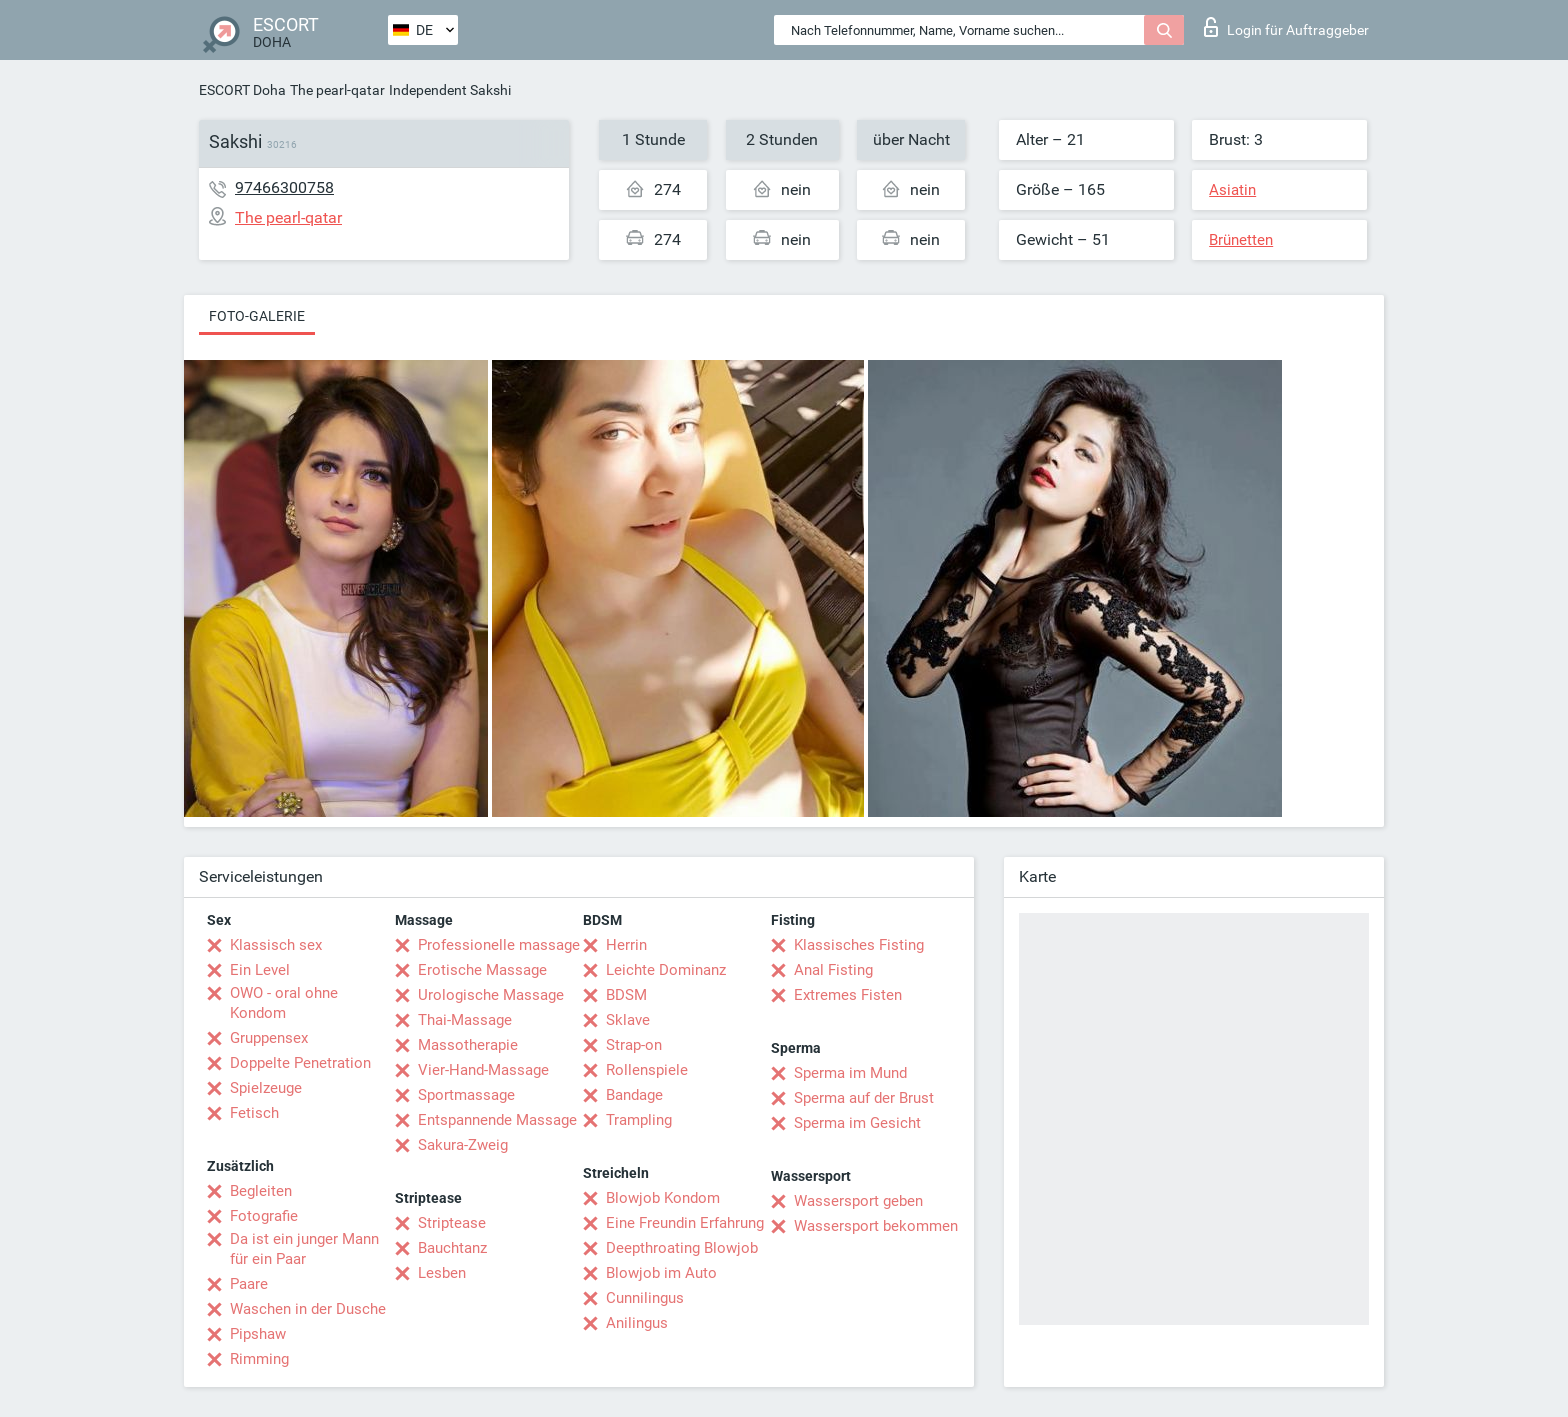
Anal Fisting (833, 970)
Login (1286, 27)
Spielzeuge (266, 1088)
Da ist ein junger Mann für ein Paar (304, 1249)
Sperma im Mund (850, 1073)
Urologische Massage (491, 995)
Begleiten (261, 1191)
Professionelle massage (499, 945)
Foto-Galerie (257, 316)
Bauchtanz (452, 1248)
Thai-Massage (465, 1020)
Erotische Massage (482, 970)
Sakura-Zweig (463, 1145)
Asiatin (1232, 190)
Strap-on (634, 1045)
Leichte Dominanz (666, 970)
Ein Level (260, 970)
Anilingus (637, 1323)
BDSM (626, 995)
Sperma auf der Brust (864, 1098)
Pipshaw (258, 1334)
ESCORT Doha (242, 90)
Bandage (634, 1095)
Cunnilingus (645, 1298)
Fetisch (254, 1113)
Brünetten (1241, 240)
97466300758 (284, 187)
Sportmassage (466, 1095)
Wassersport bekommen (876, 1226)
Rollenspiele (647, 1070)
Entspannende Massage (497, 1120)
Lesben (442, 1273)
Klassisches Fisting (859, 945)
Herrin (626, 945)
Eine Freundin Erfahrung (685, 1223)
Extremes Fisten (848, 995)
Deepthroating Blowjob (682, 1248)
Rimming (259, 1359)
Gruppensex (269, 1038)
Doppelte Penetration (300, 1063)
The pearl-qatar (337, 90)
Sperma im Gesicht (857, 1123)
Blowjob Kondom (663, 1198)
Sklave (628, 1020)
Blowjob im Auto (661, 1273)
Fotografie (264, 1216)
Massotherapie (468, 1045)
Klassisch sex (276, 945)
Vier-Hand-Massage (483, 1070)
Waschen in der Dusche (308, 1309)
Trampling (639, 1120)
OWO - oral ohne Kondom (284, 1003)
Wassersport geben (858, 1201)
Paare (249, 1284)
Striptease (452, 1223)
